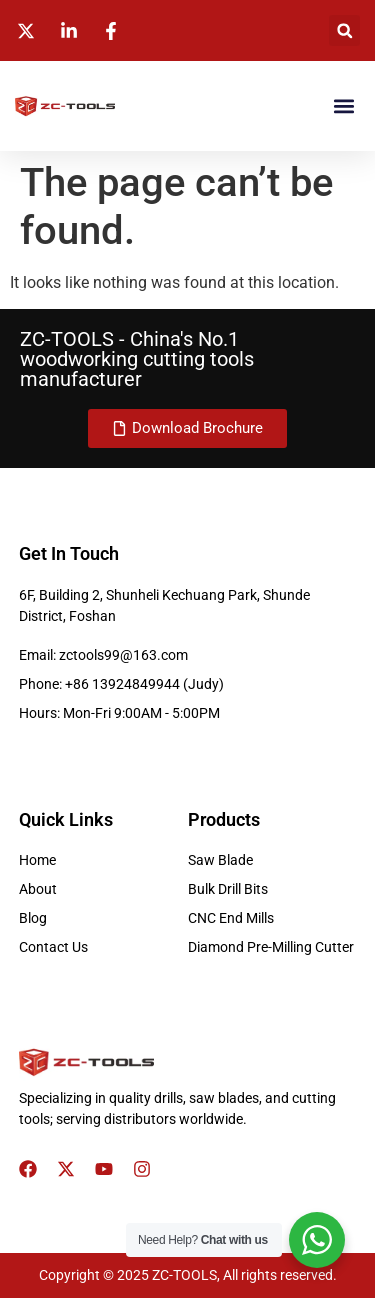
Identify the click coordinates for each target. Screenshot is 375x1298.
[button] (344, 30)
